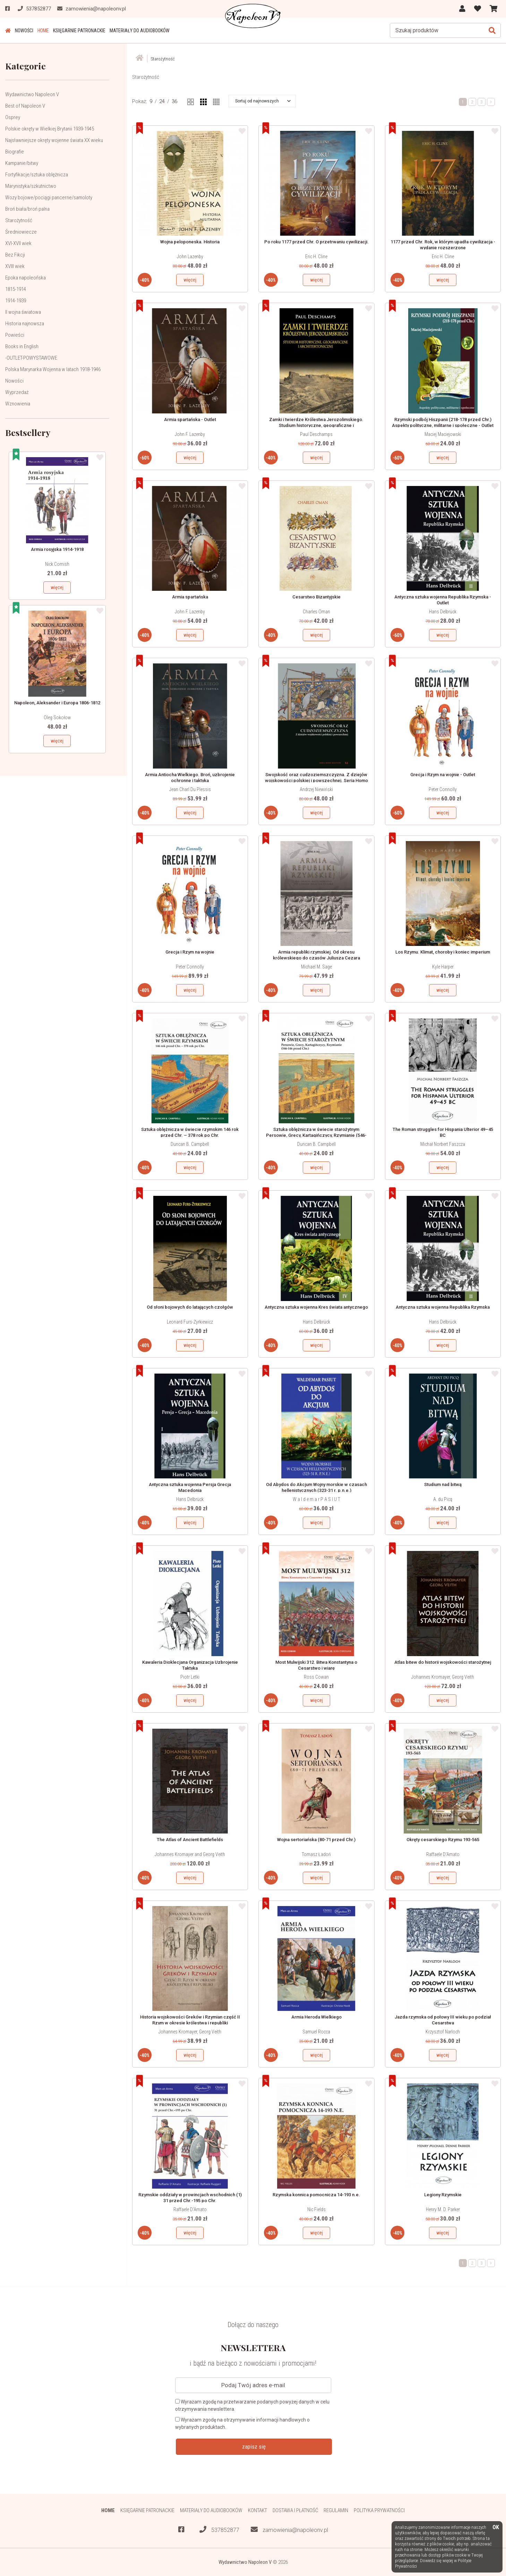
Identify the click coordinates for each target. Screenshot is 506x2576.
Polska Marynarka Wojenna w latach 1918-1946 (53, 369)
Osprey (12, 117)
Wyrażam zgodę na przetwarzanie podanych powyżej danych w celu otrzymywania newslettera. (252, 2405)
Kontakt (257, 2510)
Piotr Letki (189, 1677)
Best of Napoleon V (25, 106)
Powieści (14, 335)
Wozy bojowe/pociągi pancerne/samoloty (48, 197)
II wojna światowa (23, 312)
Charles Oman (316, 611)
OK (495, 2528)
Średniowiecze (21, 232)
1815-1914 (15, 289)
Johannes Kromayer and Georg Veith (190, 1854)
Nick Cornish (57, 564)
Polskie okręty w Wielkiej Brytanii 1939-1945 (49, 129)
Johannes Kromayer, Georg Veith (442, 1677)
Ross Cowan (316, 1677)
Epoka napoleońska (25, 278)
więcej (57, 587)
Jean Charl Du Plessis (190, 789)
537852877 (219, 2529)
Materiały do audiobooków (140, 30)
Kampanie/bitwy (21, 163)
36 (174, 101)
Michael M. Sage (316, 967)
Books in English (21, 346)
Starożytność (18, 220)
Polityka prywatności (379, 2510)
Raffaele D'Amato (443, 1854)
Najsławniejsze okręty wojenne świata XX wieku (54, 140)
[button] (263, 101)
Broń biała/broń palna (27, 209)
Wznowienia (17, 404)
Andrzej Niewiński (316, 789)
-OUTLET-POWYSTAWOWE (31, 358)
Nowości (24, 30)
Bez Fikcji (15, 255)
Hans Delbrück (442, 611)
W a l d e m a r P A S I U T (316, 1499)
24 (162, 101)
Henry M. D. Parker (443, 2209)
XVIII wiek (15, 266)
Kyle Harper (443, 967)
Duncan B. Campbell (190, 1144)
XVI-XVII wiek (18, 243)
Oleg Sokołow (57, 717)
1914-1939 (15, 300)
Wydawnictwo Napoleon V (32, 94)
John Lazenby (190, 256)
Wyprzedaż (16, 392)
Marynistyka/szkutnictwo (30, 186)
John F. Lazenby (190, 434)
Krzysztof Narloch (443, 2031)
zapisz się (254, 2446)
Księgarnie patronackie (79, 30)
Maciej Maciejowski (442, 434)
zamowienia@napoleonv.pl (289, 2529)
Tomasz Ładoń (316, 1854)
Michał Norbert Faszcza (442, 1144)
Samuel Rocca (316, 2031)
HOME (43, 30)
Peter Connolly (443, 789)
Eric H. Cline (316, 256)
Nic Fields (316, 2209)
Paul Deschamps (316, 434)
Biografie (14, 152)
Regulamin (336, 2510)
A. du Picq (442, 1499)
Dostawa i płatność (295, 2510)
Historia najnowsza (24, 323)
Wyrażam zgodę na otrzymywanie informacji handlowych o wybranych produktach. (242, 2423)
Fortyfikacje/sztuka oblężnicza (36, 174)
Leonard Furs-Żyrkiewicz (190, 1322)
